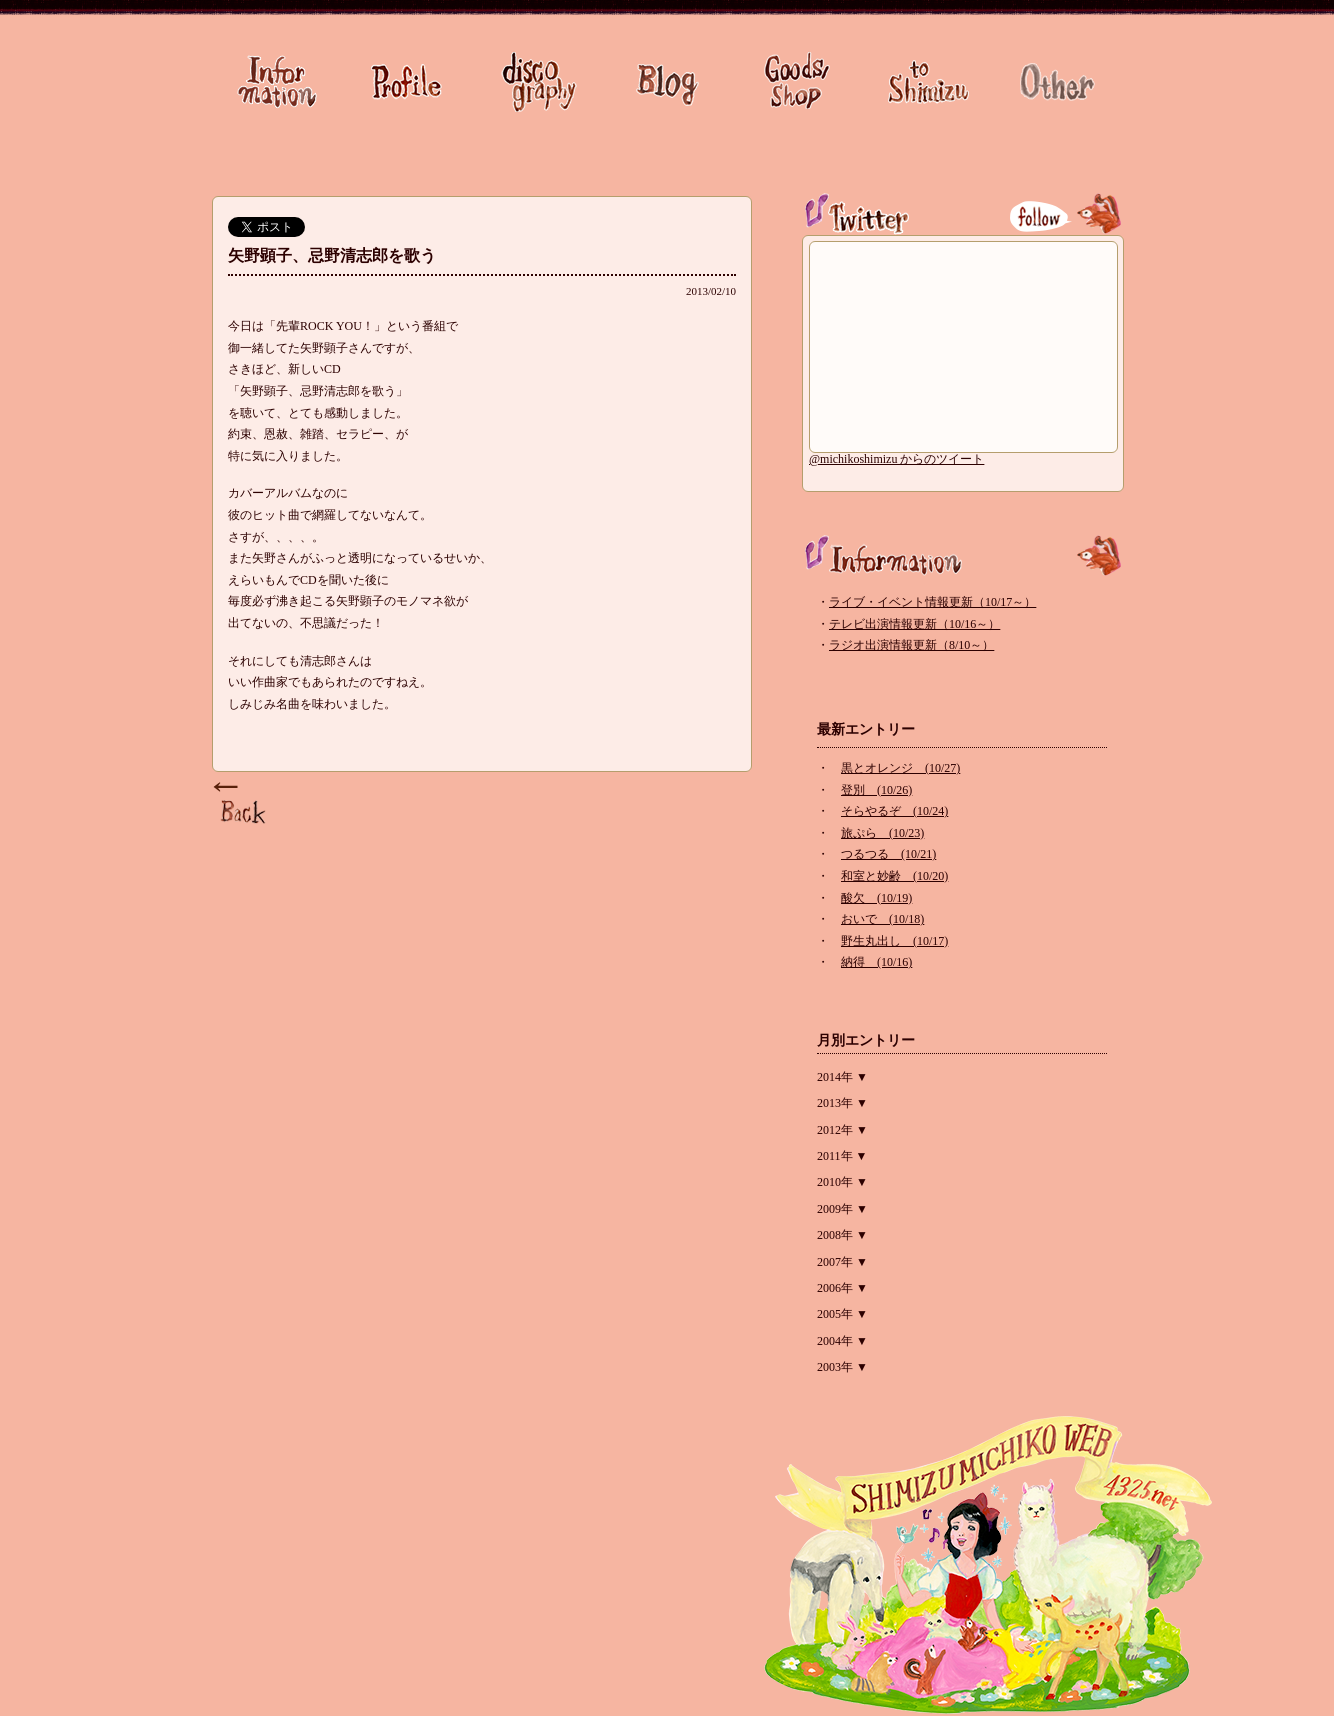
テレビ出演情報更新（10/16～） (914, 624)
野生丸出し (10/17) (894, 941)
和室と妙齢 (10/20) (894, 876)
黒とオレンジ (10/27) (900, 768)
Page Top (242, 804)
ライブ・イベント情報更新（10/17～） (932, 602)
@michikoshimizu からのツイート (896, 459)
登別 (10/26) (876, 790)
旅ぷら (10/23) (882, 833)
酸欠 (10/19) (876, 898)
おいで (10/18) (882, 919)
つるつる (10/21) (888, 854)
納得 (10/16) (876, 962)
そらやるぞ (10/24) (894, 811)
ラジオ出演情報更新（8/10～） (911, 645)
